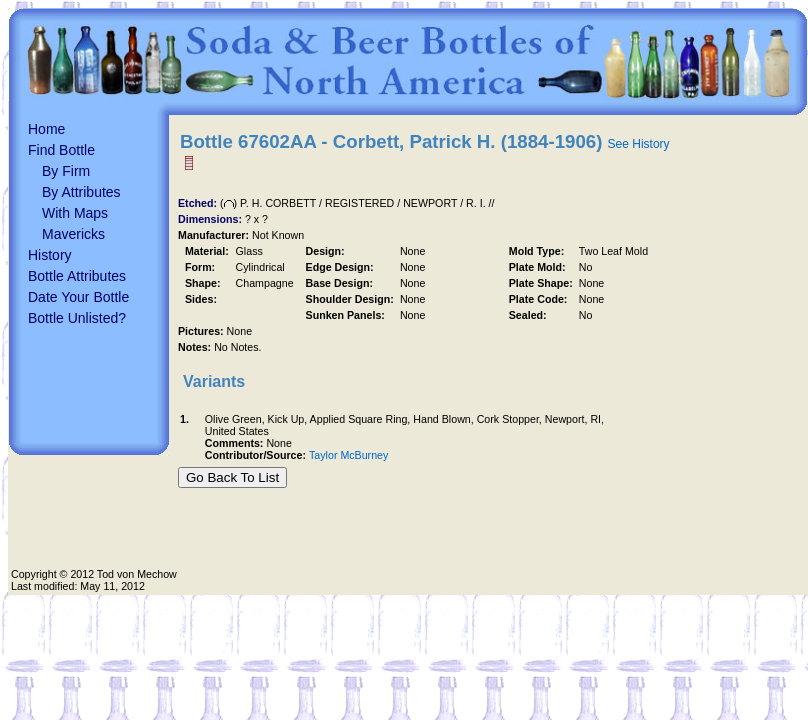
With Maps (75, 213)
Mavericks (73, 234)
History (50, 255)
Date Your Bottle (78, 297)
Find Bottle (61, 150)
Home (46, 129)
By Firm (66, 171)
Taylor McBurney (348, 455)
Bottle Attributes (77, 276)
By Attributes (81, 192)
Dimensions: (211, 219)
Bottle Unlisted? (77, 318)
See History (639, 144)
